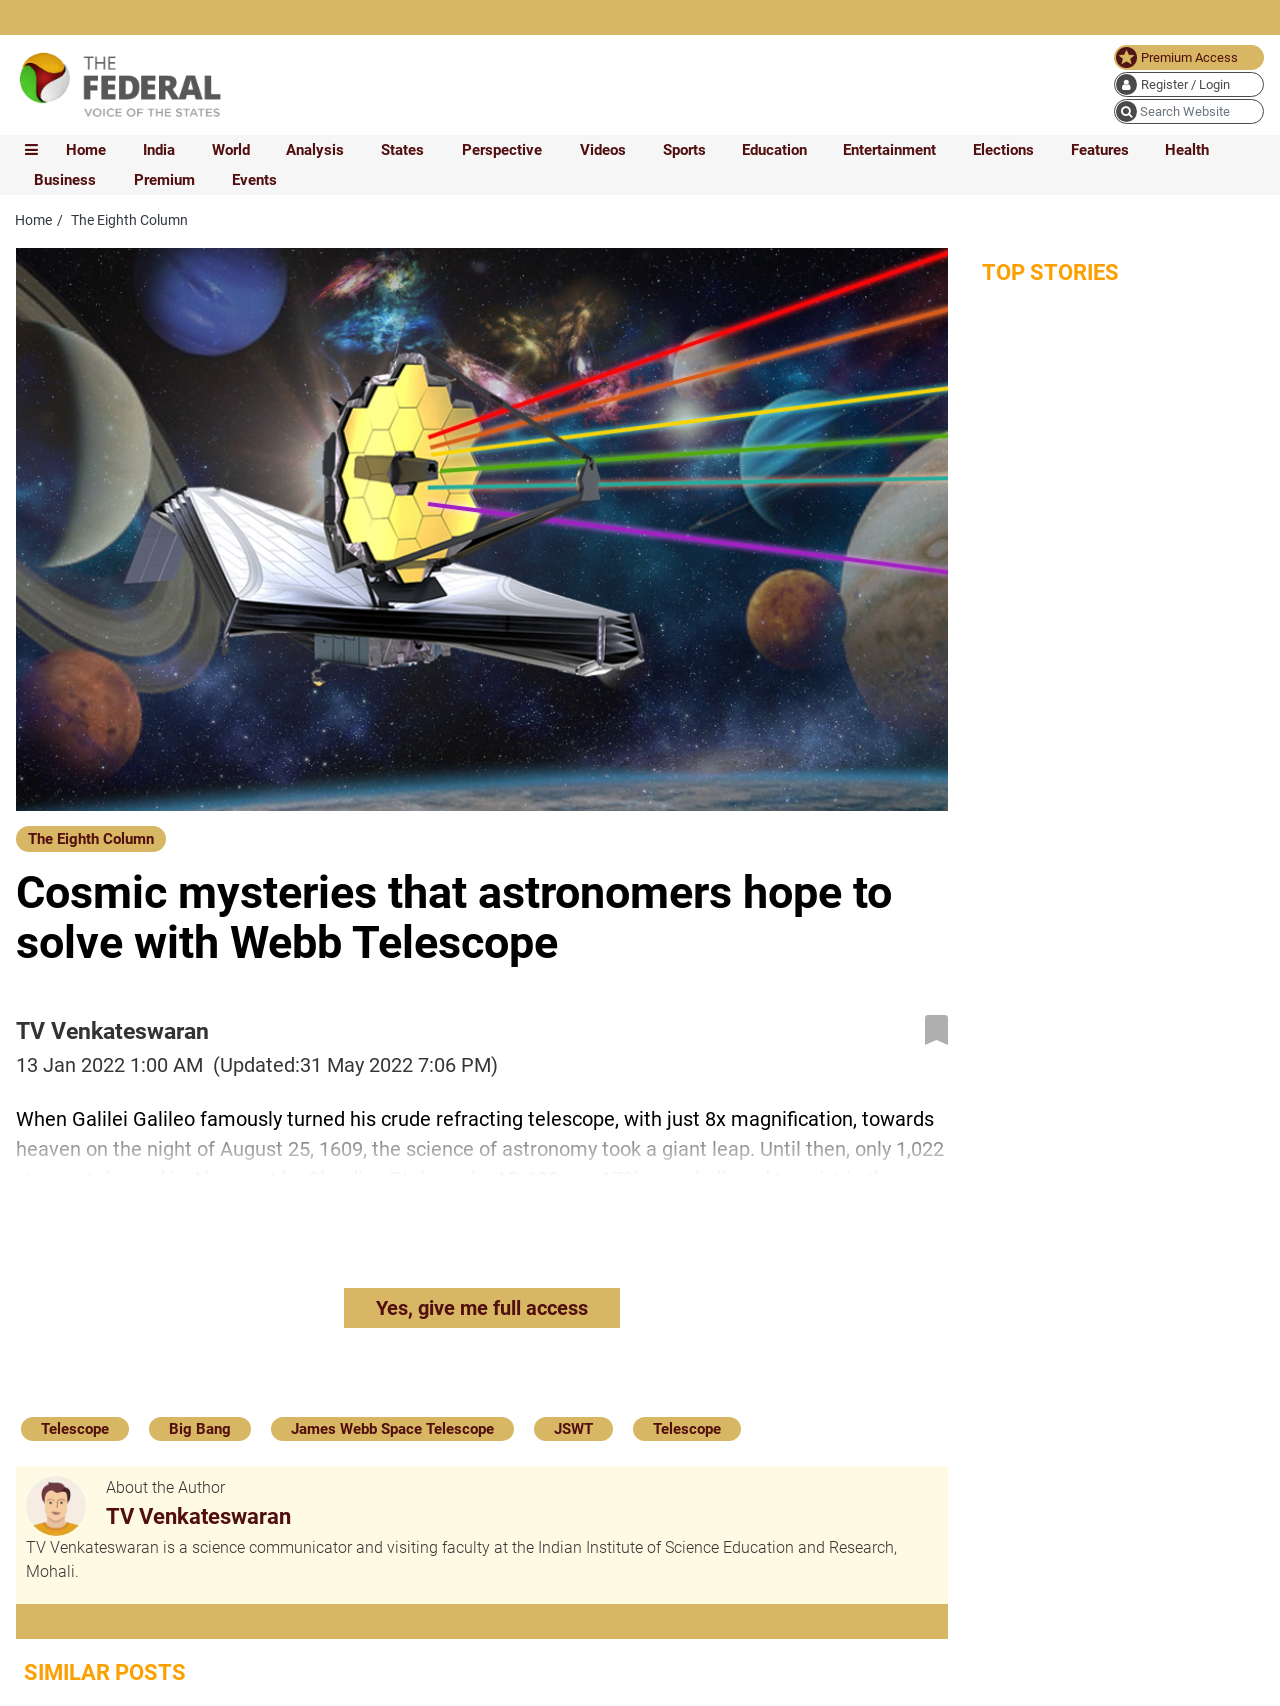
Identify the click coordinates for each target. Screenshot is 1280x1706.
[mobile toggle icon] (31, 150)
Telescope (75, 1429)
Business (65, 180)
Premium (164, 180)
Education (774, 150)
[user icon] (1189, 84)
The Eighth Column (91, 839)
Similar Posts (105, 1672)
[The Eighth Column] (91, 838)
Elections (1003, 150)
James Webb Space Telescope (392, 1429)
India (159, 150)
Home (86, 150)
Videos (603, 150)
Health (1187, 150)
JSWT (573, 1429)
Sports (684, 150)
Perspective (502, 150)
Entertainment (889, 150)
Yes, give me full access (482, 1308)
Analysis (315, 150)
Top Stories (1050, 272)
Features (1100, 150)
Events (254, 180)
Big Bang (200, 1429)
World (231, 150)
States (402, 150)
